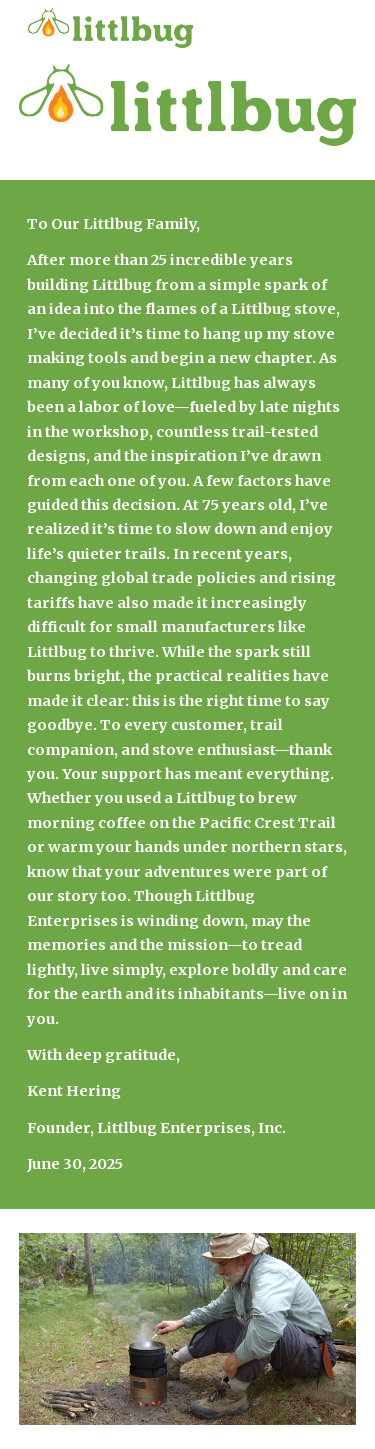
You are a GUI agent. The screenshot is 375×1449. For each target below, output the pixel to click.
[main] (188, 694)
